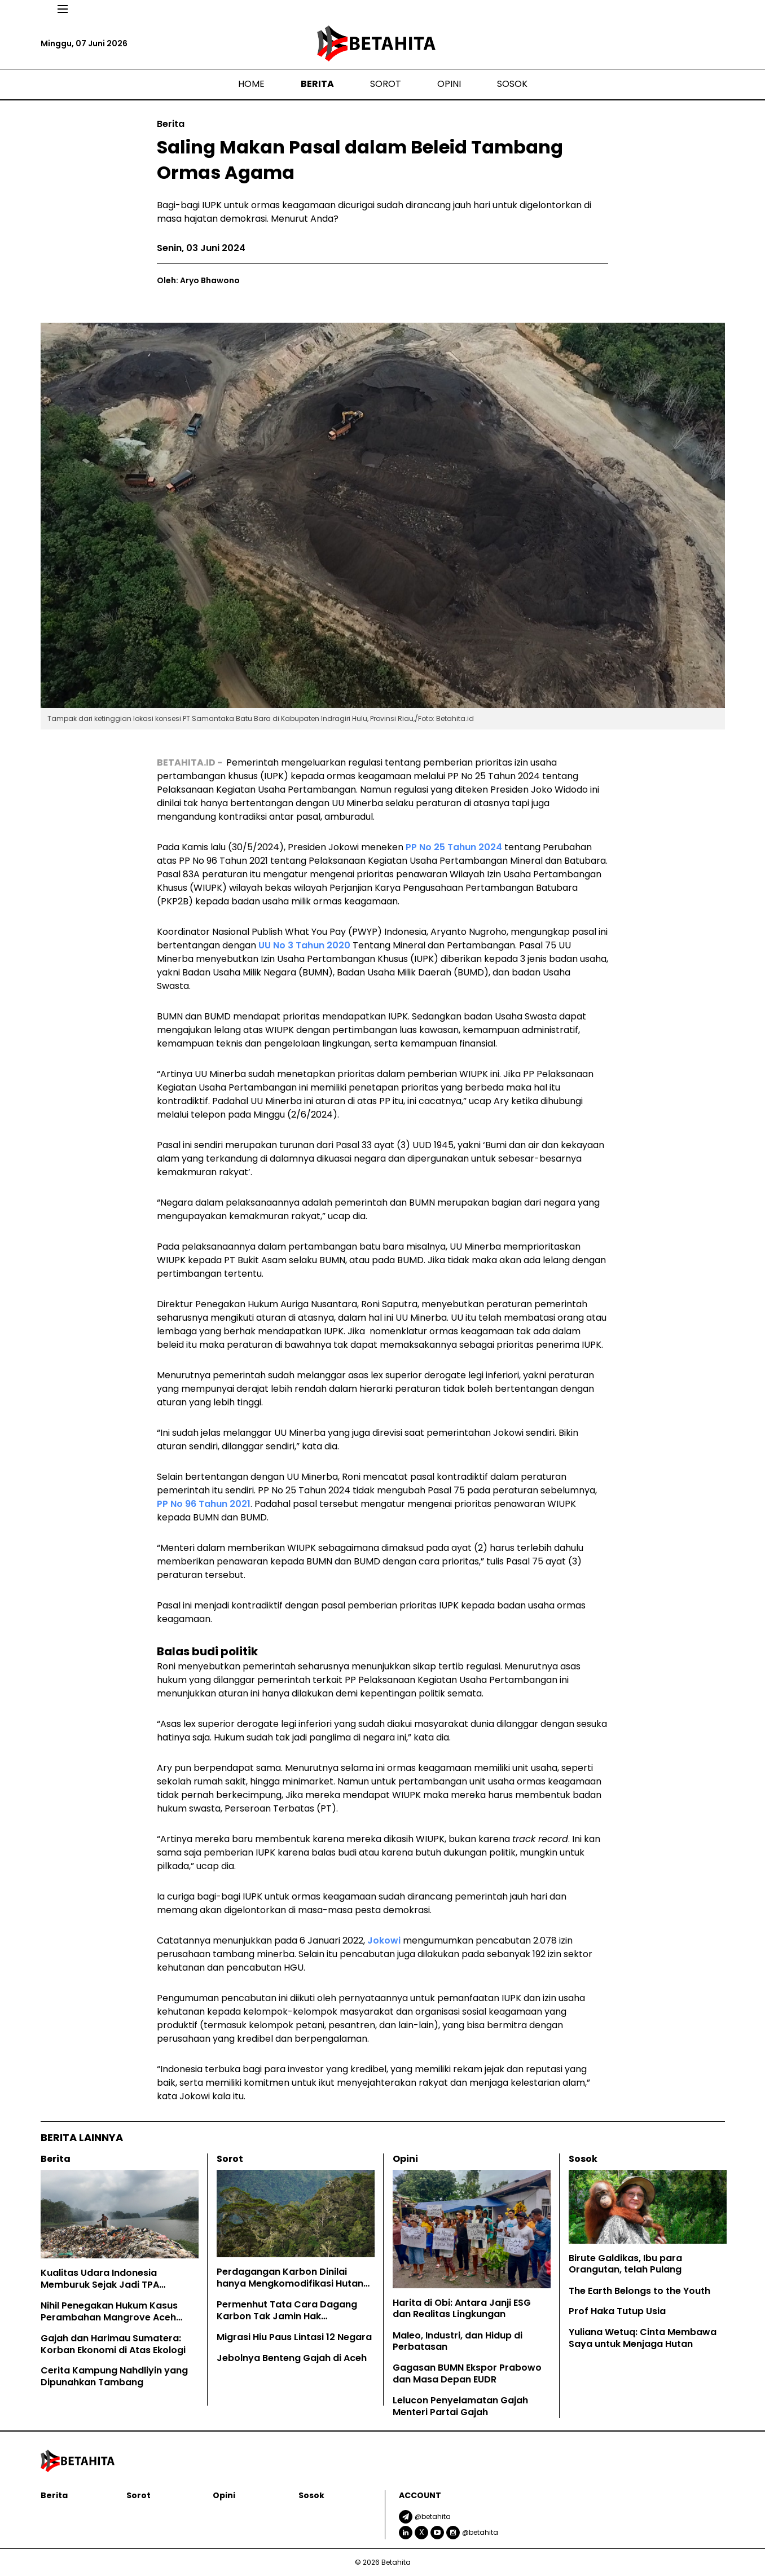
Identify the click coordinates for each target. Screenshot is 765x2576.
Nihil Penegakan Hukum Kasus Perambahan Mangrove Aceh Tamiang (109, 2317)
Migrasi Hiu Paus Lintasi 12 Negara (294, 2337)
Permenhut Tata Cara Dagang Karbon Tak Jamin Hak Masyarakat (287, 2316)
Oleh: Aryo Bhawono (198, 280)
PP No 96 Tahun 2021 (203, 1503)
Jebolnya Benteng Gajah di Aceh (293, 2357)
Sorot (385, 83)
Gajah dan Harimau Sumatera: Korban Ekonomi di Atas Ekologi (113, 2344)
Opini (449, 83)
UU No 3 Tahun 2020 (304, 945)
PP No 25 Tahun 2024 (454, 847)
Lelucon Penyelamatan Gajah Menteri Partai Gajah (460, 2406)
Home (251, 83)
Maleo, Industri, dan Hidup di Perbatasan (457, 2341)
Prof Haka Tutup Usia (617, 2311)
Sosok (512, 83)
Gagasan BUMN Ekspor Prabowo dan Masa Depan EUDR (467, 2373)
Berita (317, 83)
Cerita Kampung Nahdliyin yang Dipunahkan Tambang (114, 2376)
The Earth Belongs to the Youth (639, 2290)
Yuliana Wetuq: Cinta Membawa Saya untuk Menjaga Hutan (642, 2338)
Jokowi (384, 1940)
